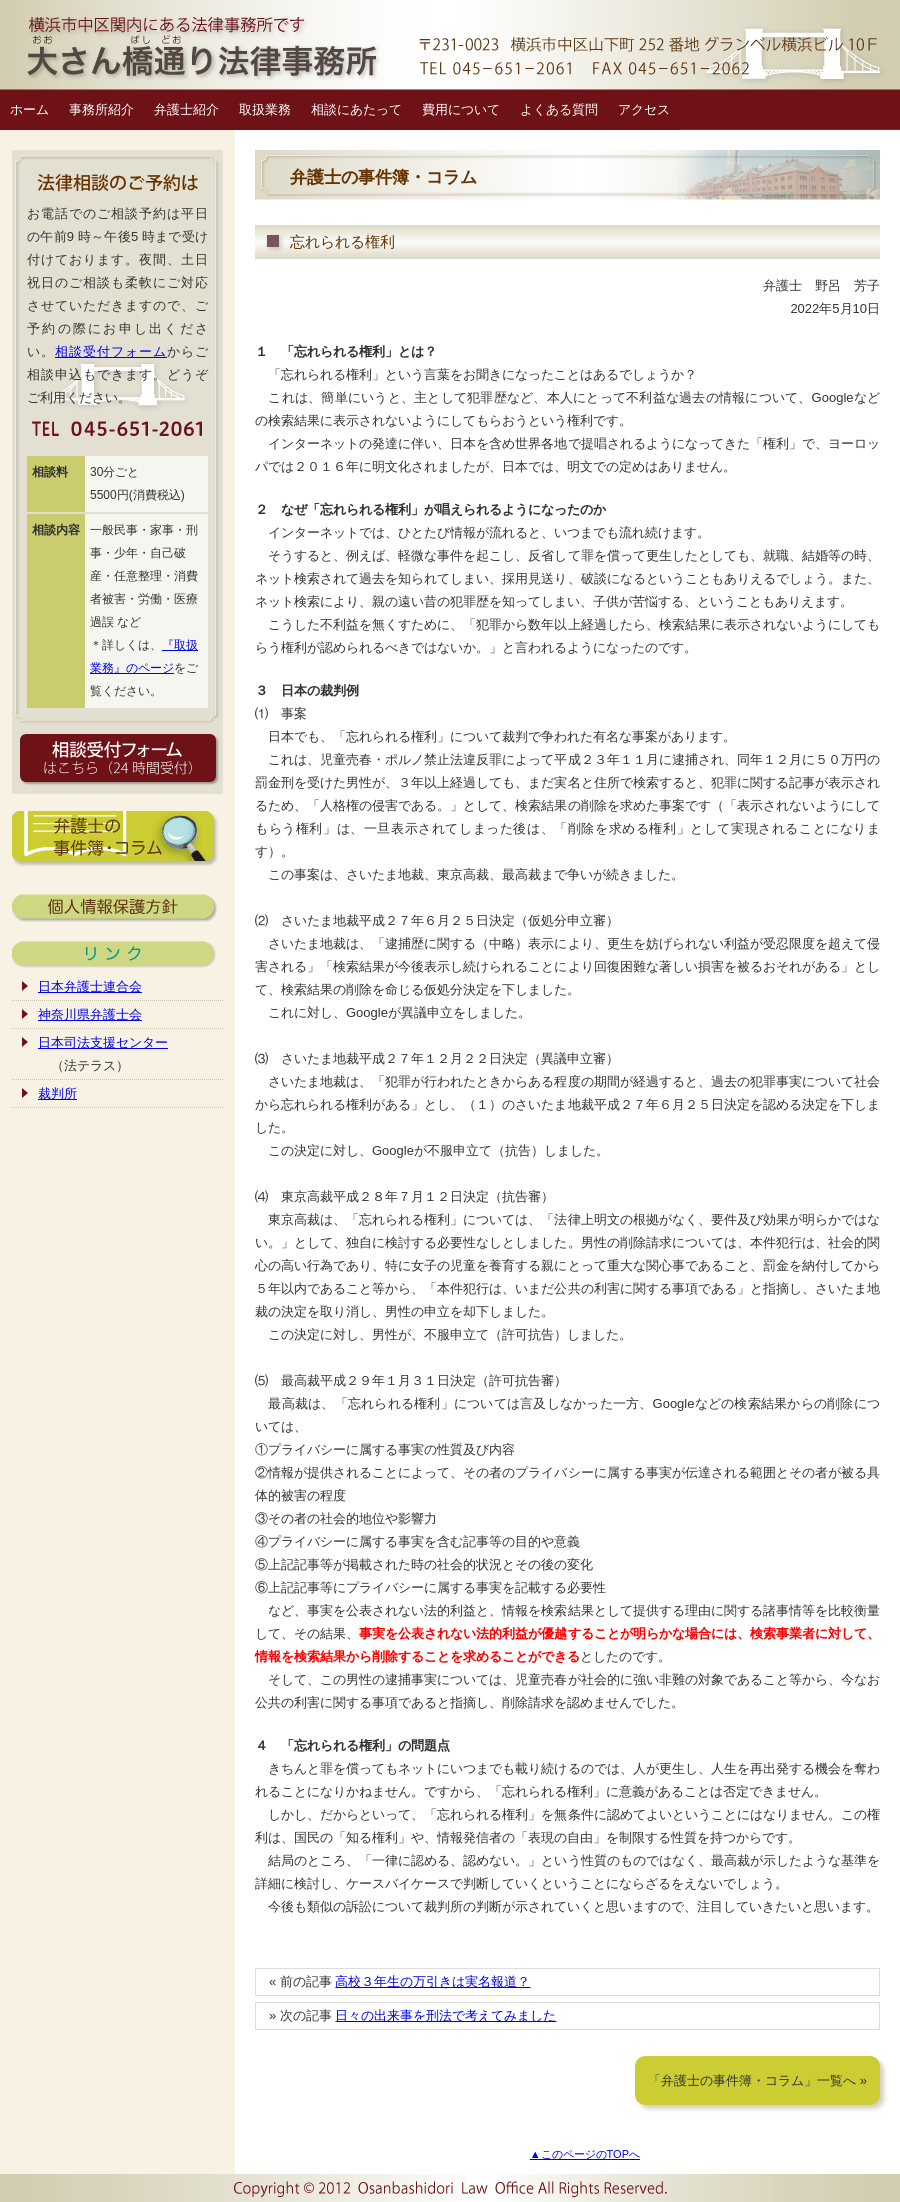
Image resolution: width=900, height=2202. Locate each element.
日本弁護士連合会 (90, 986)
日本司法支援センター (103, 1042)
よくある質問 (559, 109)
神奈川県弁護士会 (90, 1014)
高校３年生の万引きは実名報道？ (432, 1981)
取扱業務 (265, 109)
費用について (461, 109)
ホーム (29, 109)
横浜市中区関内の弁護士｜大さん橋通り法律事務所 (450, 45)
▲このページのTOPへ (585, 2154)
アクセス (644, 109)
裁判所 (57, 1093)
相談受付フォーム (111, 351)
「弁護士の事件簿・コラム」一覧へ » (757, 2080)
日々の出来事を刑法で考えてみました (445, 2015)
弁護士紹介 (186, 109)
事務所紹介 (101, 109)
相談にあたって (356, 109)
